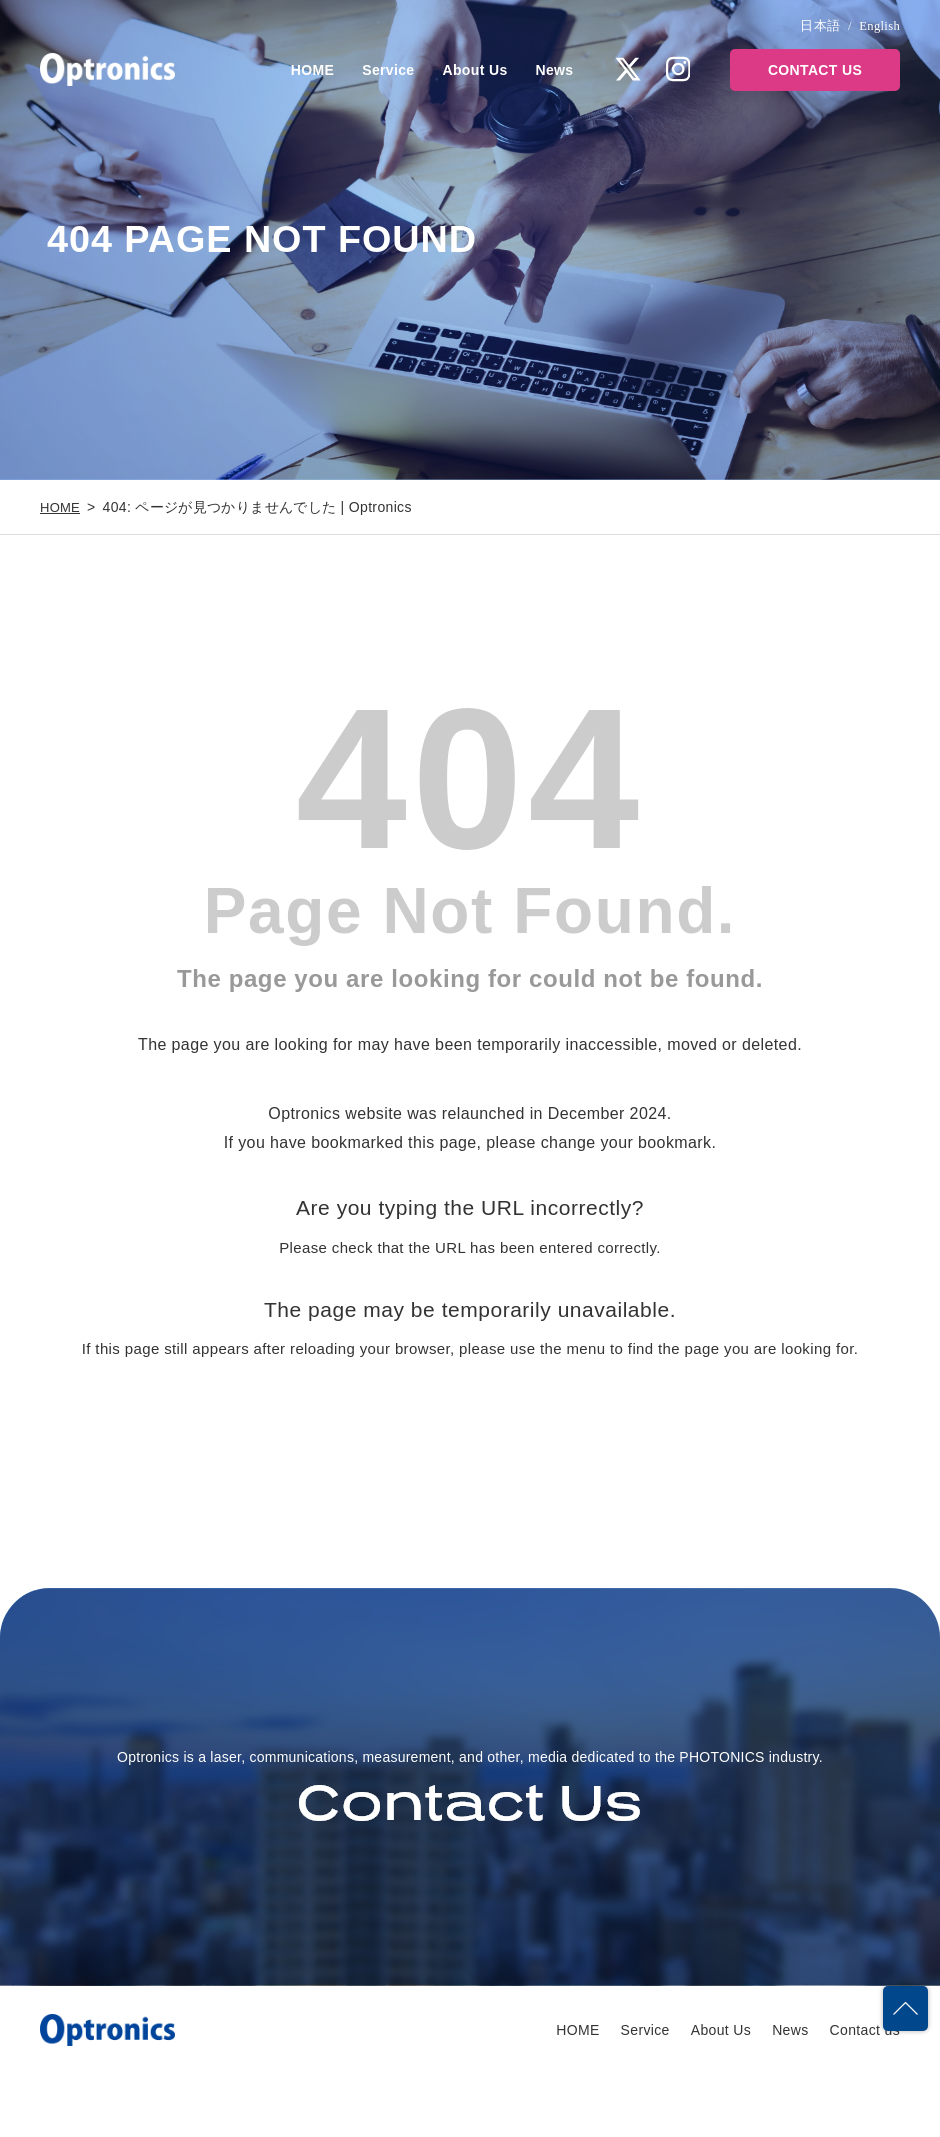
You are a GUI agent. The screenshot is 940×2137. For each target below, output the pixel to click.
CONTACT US (815, 70)
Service (388, 70)
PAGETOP (904, 1993)
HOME (312, 70)
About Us (475, 70)
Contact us (865, 2092)
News (555, 70)
